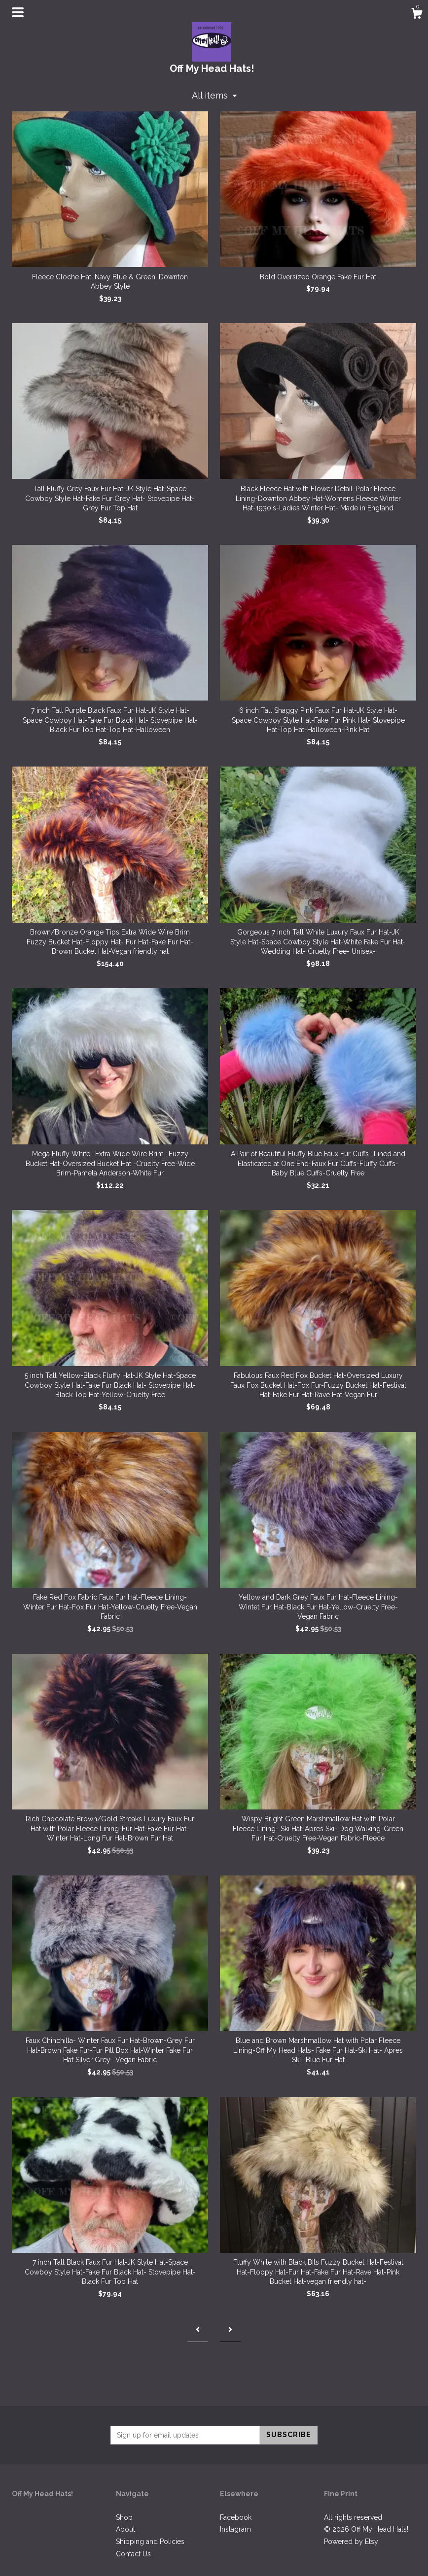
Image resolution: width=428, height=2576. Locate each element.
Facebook (235, 2517)
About (125, 2529)
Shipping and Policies (150, 2541)
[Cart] (416, 14)
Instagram (235, 2529)
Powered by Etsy (351, 2541)
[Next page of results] (230, 2330)
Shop (124, 2517)
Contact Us (133, 2554)
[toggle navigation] (18, 12)
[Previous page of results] (197, 2330)
